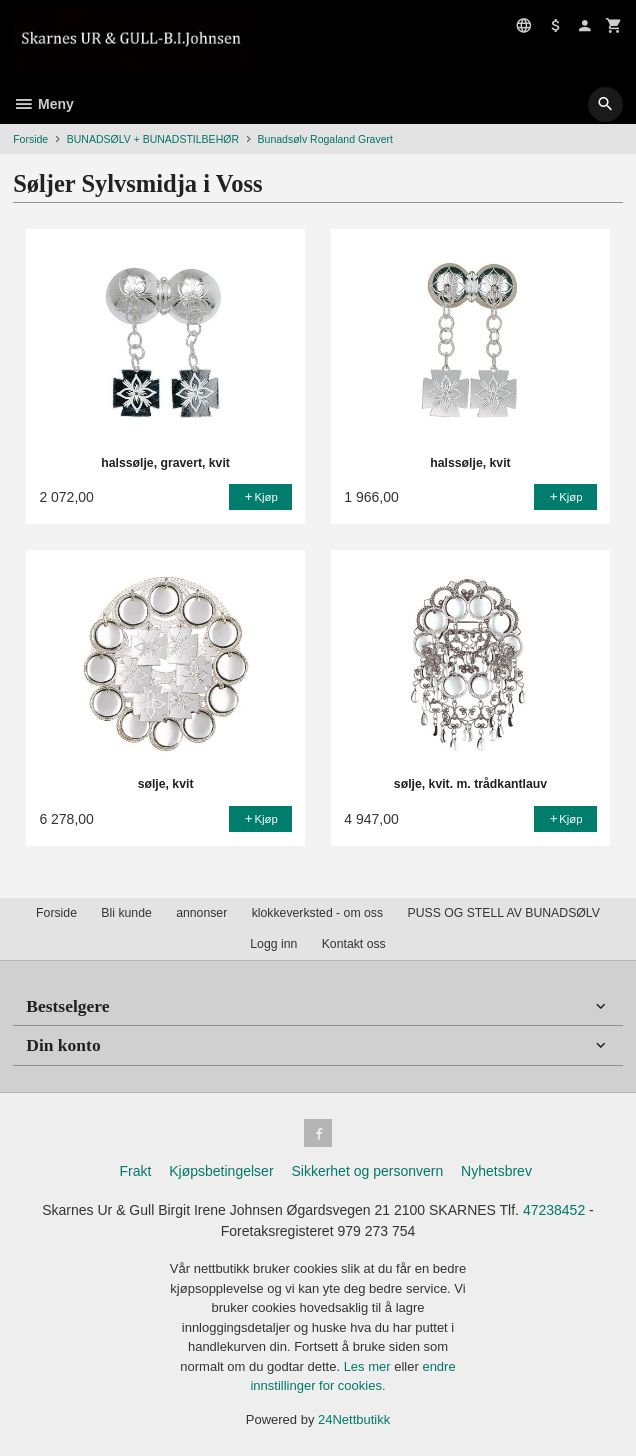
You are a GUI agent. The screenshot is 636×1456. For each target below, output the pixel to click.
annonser (201, 913)
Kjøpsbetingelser (221, 1171)
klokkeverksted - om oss (317, 913)
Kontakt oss (354, 944)
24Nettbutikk (354, 1419)
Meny (43, 104)
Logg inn (273, 944)
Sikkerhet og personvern (367, 1171)
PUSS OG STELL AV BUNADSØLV (503, 913)
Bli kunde (126, 913)
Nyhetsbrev (496, 1171)
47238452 (554, 1210)
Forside (30, 139)
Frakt (135, 1171)
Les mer (369, 1366)
